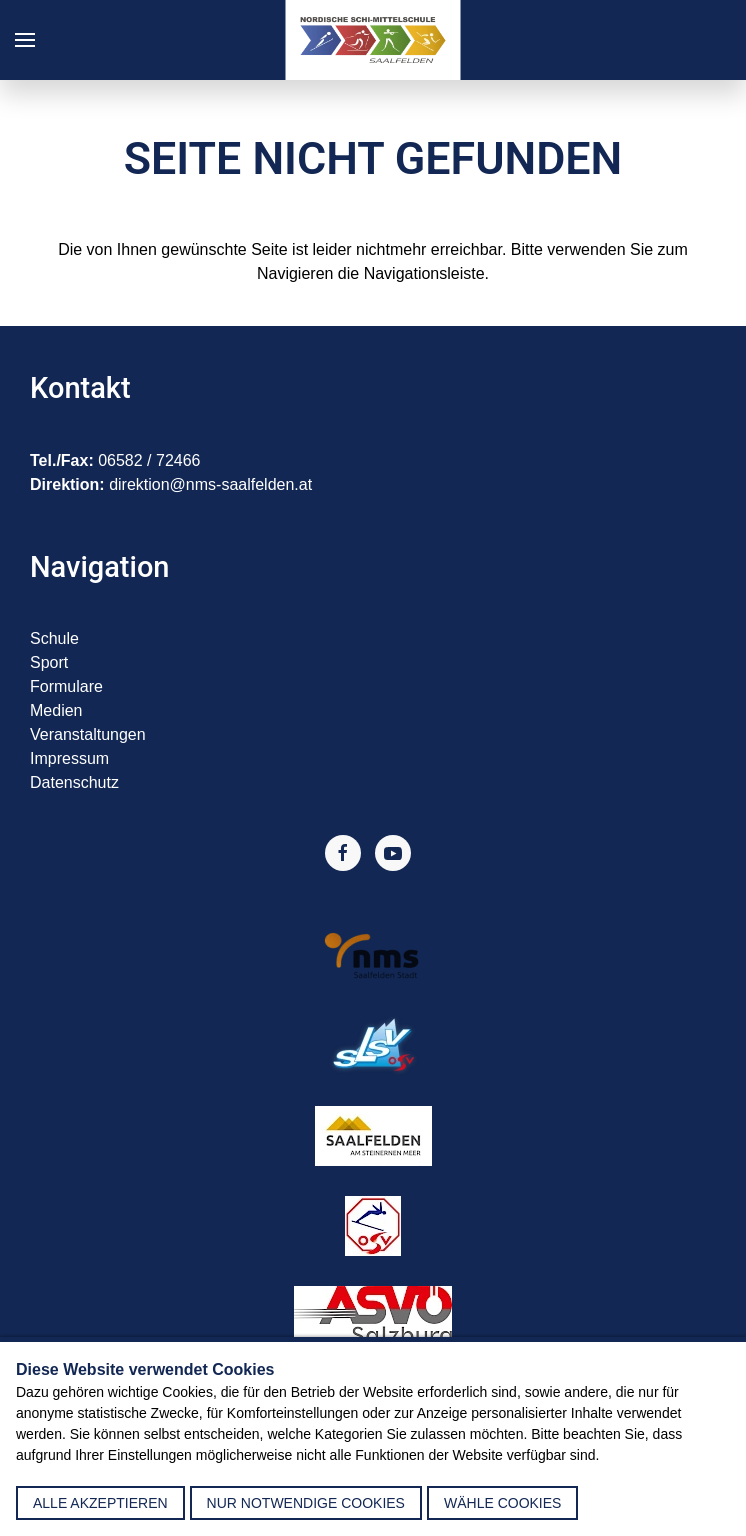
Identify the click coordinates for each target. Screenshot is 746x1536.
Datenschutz (74, 782)
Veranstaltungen (88, 734)
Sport (49, 662)
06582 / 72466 (149, 460)
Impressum (69, 758)
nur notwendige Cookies (306, 1503)
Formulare (66, 686)
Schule (54, 638)
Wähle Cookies (502, 1503)
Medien (56, 710)
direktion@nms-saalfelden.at (210, 484)
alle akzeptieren (100, 1503)
